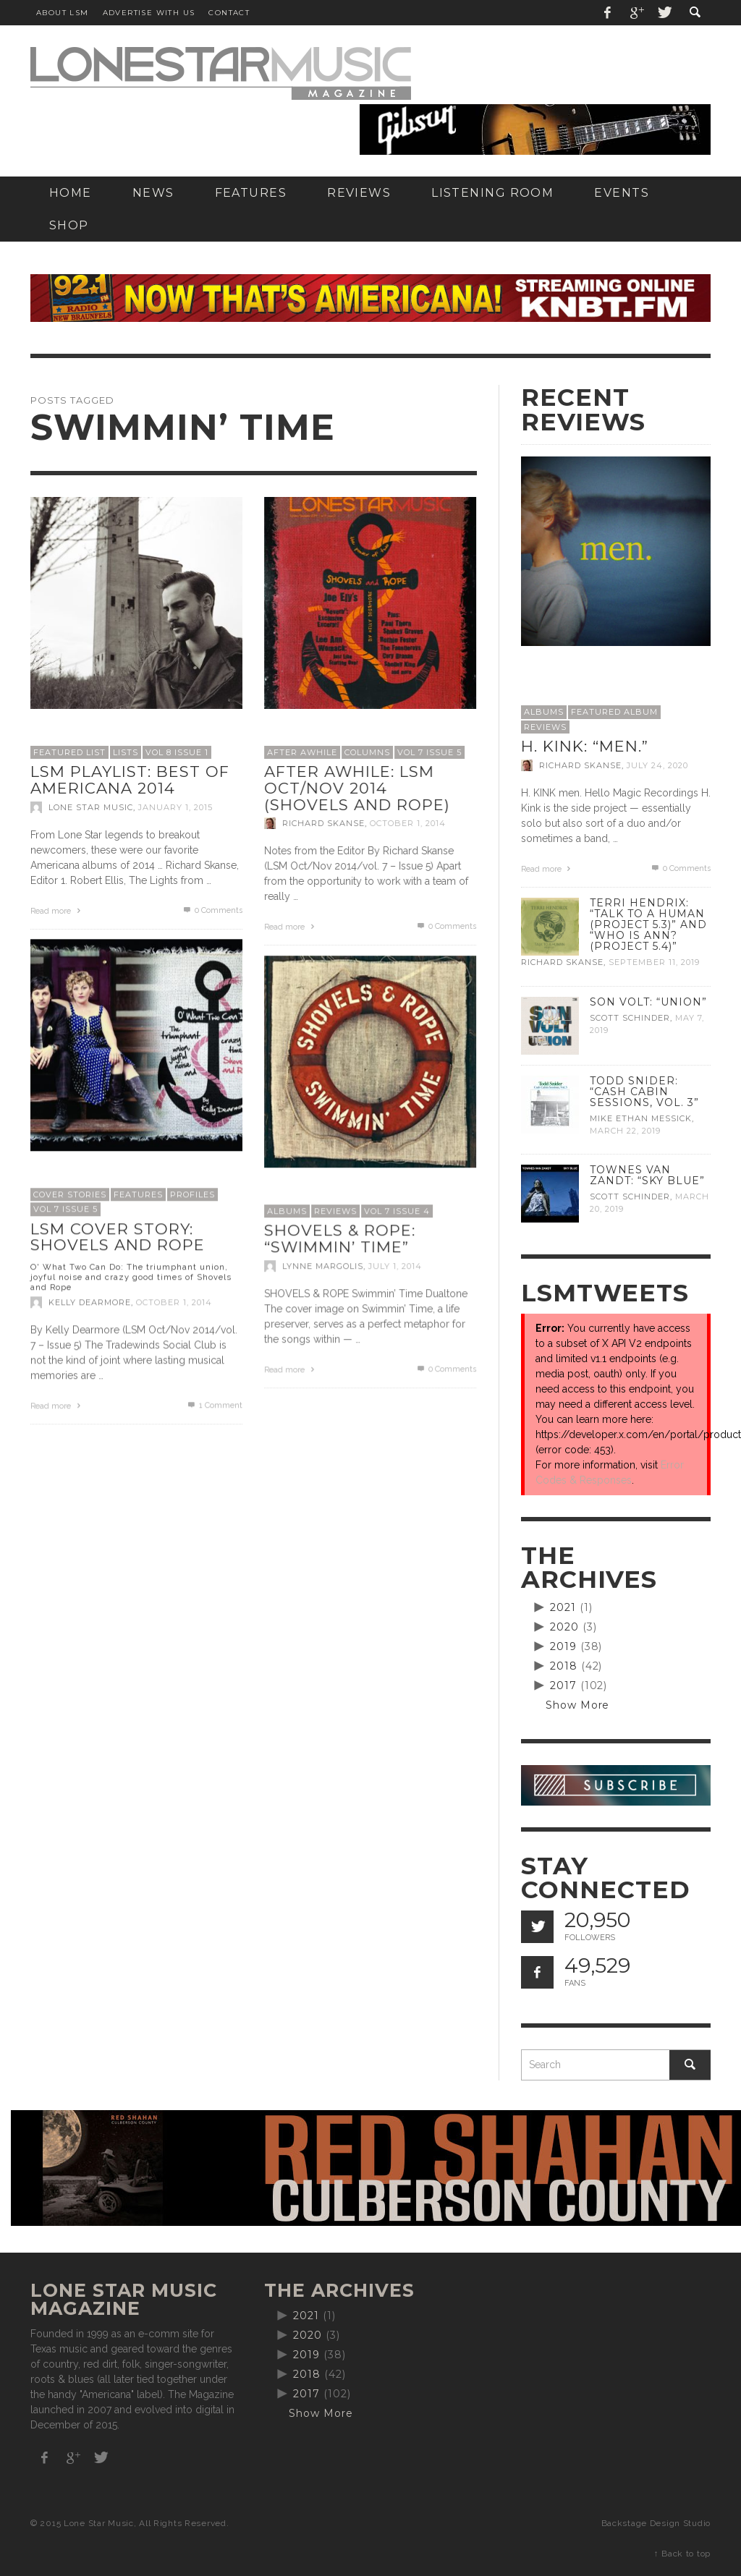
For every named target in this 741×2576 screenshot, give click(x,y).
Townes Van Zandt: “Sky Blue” (647, 1175)
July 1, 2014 (395, 1266)
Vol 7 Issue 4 (397, 1211)
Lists (125, 752)
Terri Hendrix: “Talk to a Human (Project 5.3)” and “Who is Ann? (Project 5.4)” (648, 924)
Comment (214, 1405)
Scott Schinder (630, 1018)
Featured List (69, 752)
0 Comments (212, 910)
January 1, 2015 (175, 807)
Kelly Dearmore (89, 1302)
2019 (563, 1646)
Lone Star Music (90, 807)
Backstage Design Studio (656, 2523)
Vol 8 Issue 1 (176, 752)
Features (138, 1194)
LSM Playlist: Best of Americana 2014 (129, 779)
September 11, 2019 (654, 963)
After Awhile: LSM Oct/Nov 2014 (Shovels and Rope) (357, 787)
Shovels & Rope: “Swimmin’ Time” (339, 1238)
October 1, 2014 (408, 823)
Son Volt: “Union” (648, 1001)
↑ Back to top (682, 2554)
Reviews (335, 1211)
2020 (564, 1626)
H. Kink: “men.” (584, 746)
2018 (563, 1665)
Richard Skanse (323, 823)
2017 (563, 1685)
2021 (563, 1607)
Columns (367, 752)
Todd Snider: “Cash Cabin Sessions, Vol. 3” (644, 1091)
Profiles (192, 1194)
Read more (57, 911)
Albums (287, 1211)
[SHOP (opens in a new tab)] (69, 225)
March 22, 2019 (625, 1131)
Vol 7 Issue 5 (429, 752)
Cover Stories (69, 1194)
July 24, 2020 (657, 765)
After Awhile (302, 752)
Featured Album (614, 712)
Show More (578, 1705)
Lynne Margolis (322, 1266)
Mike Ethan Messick (641, 1118)
